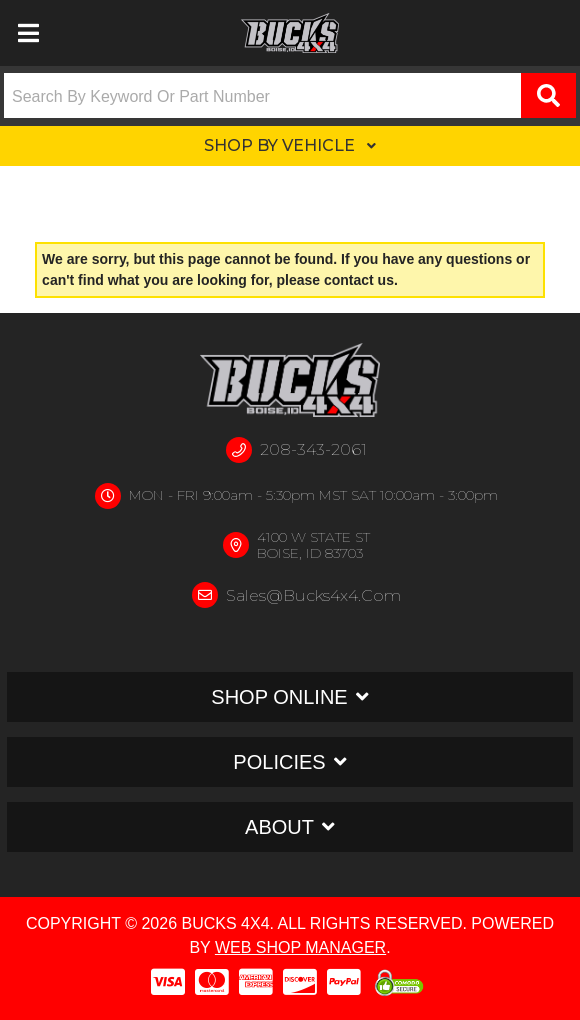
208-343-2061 (313, 449)
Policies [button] (279, 762)
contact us (359, 280)
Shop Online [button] (279, 697)
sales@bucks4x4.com (313, 595)
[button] (290, 95)
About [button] (279, 827)
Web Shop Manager (300, 947)
